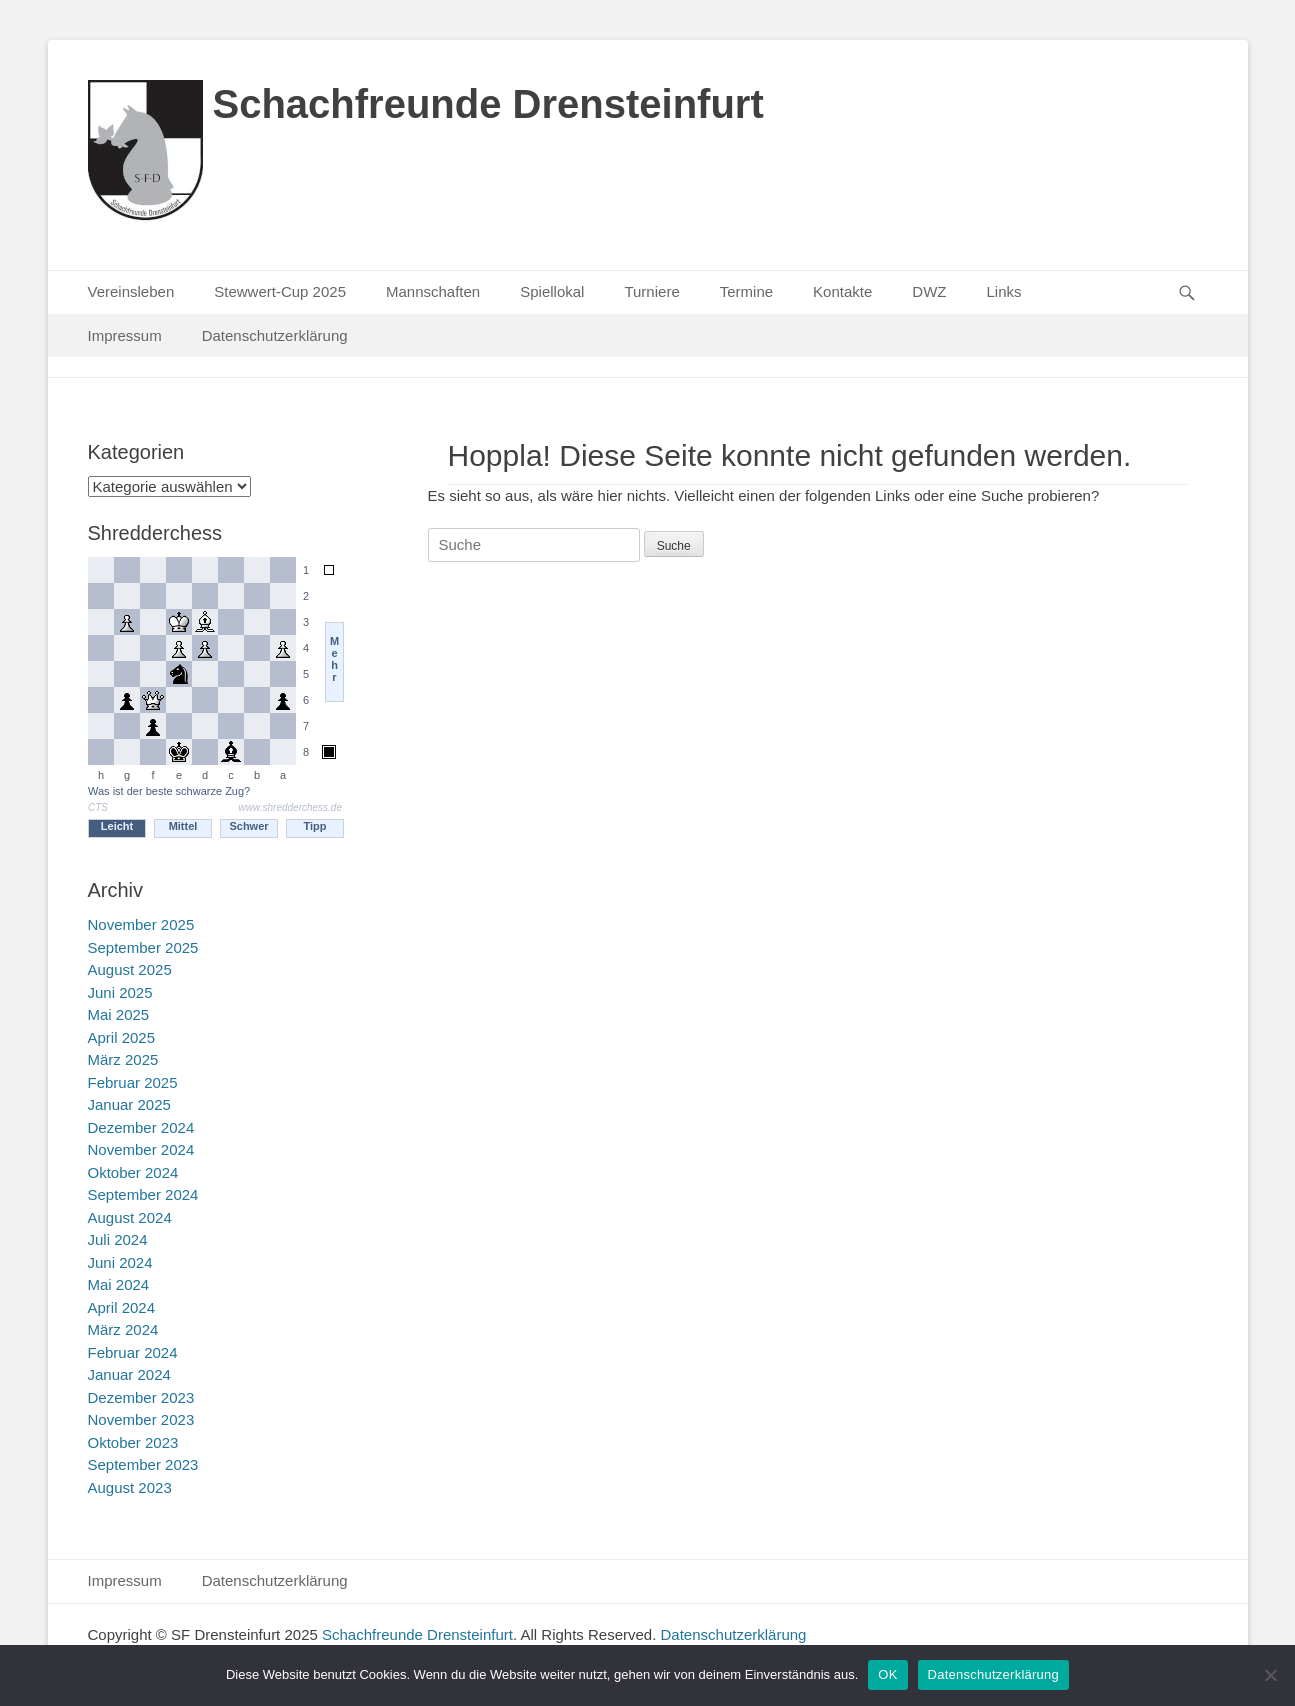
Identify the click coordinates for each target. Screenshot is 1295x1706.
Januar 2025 (129, 1104)
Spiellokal (552, 291)
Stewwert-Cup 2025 (280, 291)
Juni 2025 (120, 992)
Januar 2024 (129, 1374)
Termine (746, 291)
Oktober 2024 (133, 1172)
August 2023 (130, 1487)
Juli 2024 (118, 1239)
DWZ (929, 291)
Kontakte (842, 291)
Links (1003, 291)
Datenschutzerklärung (275, 335)
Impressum (125, 335)
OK (887, 1674)
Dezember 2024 (141, 1127)
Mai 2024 (119, 1284)
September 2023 (143, 1464)
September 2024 (143, 1194)
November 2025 (141, 924)
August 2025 (130, 969)
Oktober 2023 (133, 1442)
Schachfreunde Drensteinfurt (488, 104)
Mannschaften (433, 291)
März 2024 (123, 1329)
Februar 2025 (133, 1082)
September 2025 (143, 947)
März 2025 (123, 1059)
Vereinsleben (131, 291)
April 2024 (122, 1307)
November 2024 (141, 1149)
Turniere (651, 291)
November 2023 (141, 1419)
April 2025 (122, 1037)
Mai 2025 (119, 1014)
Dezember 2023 (141, 1397)
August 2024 (130, 1217)
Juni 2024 (120, 1262)
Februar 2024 (133, 1352)
